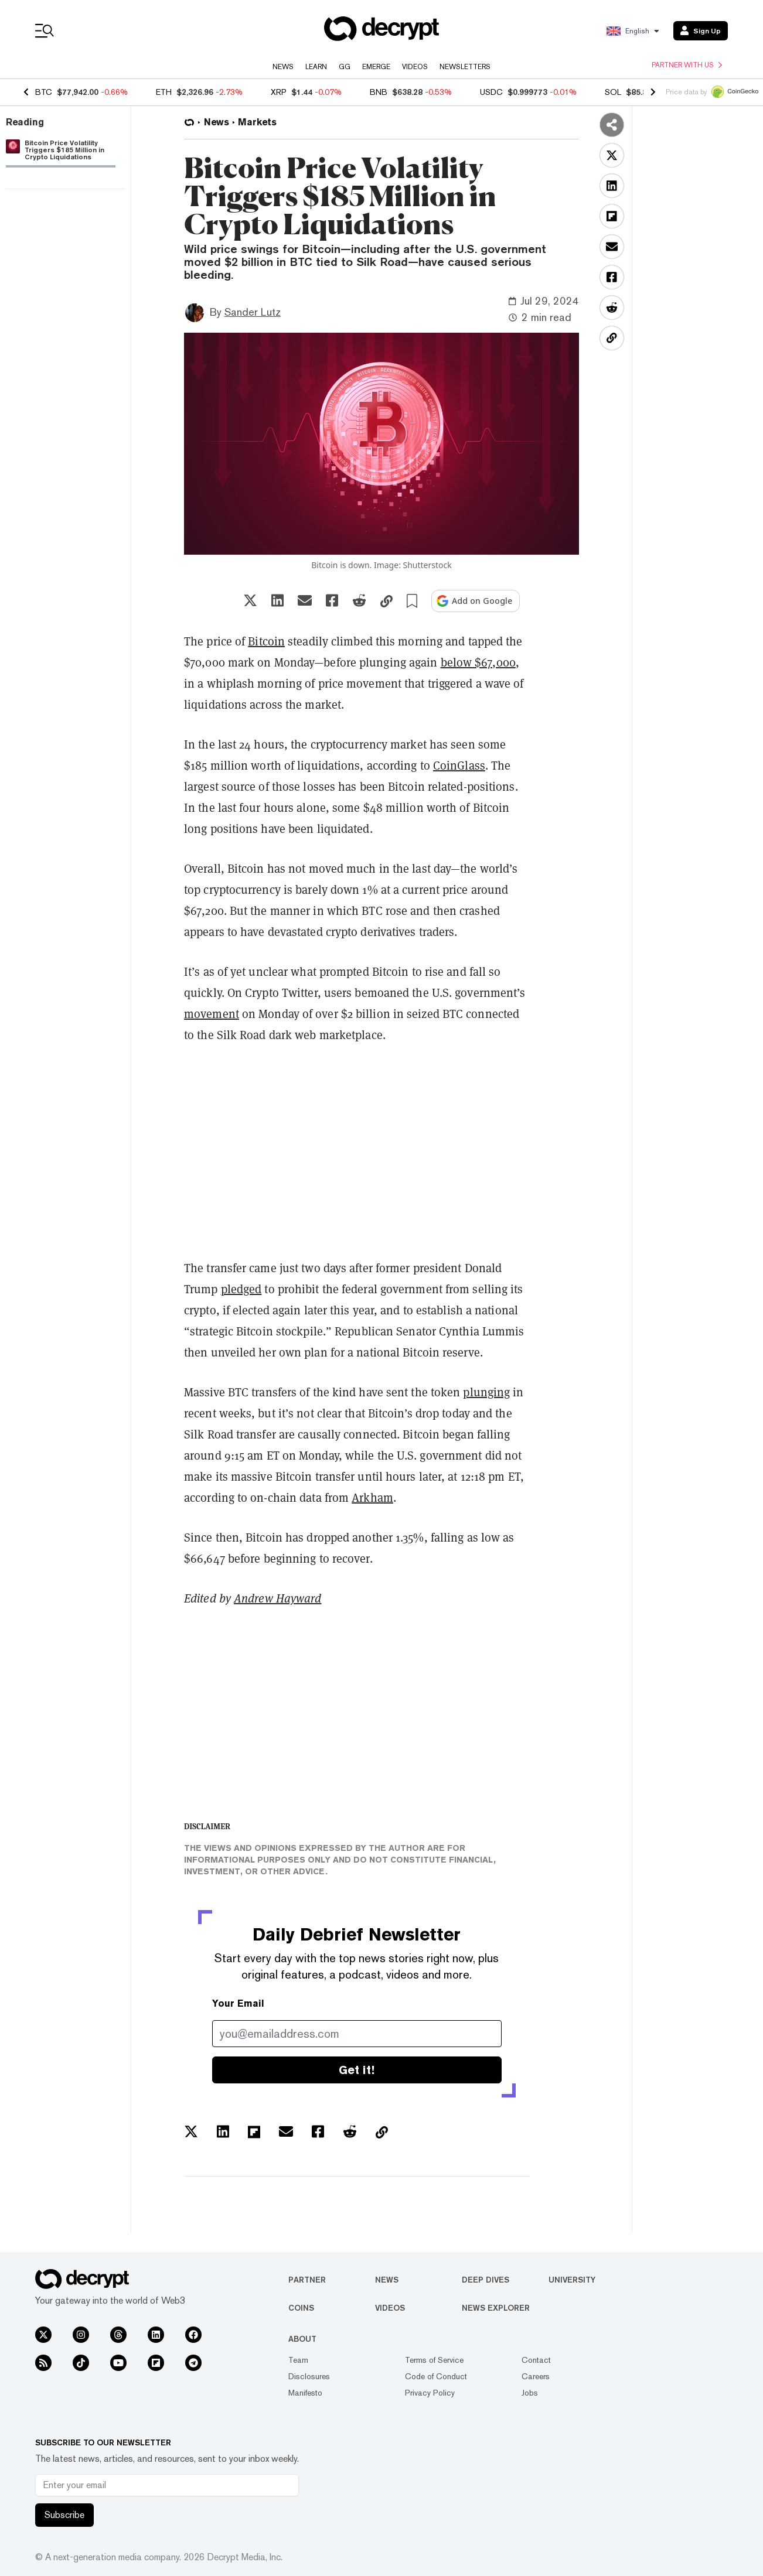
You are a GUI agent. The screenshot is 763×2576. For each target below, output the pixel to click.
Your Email (238, 2003)
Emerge (376, 67)
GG (344, 67)
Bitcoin (266, 641)
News (283, 67)
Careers (536, 2376)
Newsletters (465, 67)
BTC (43, 92)
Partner (307, 2279)
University (572, 2279)
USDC (491, 92)
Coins (301, 2307)
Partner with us (687, 65)
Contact (536, 2360)
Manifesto (305, 2392)
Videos (415, 67)
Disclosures (309, 2376)
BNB (378, 92)
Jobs (530, 2392)
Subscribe (64, 2514)
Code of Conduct (436, 2376)
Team (298, 2360)
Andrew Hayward (277, 1598)
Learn (316, 67)
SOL (613, 92)
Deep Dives (485, 2279)
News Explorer (496, 2307)
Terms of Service (434, 2360)
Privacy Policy (430, 2392)
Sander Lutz (252, 312)
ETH (164, 92)
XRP (279, 92)
